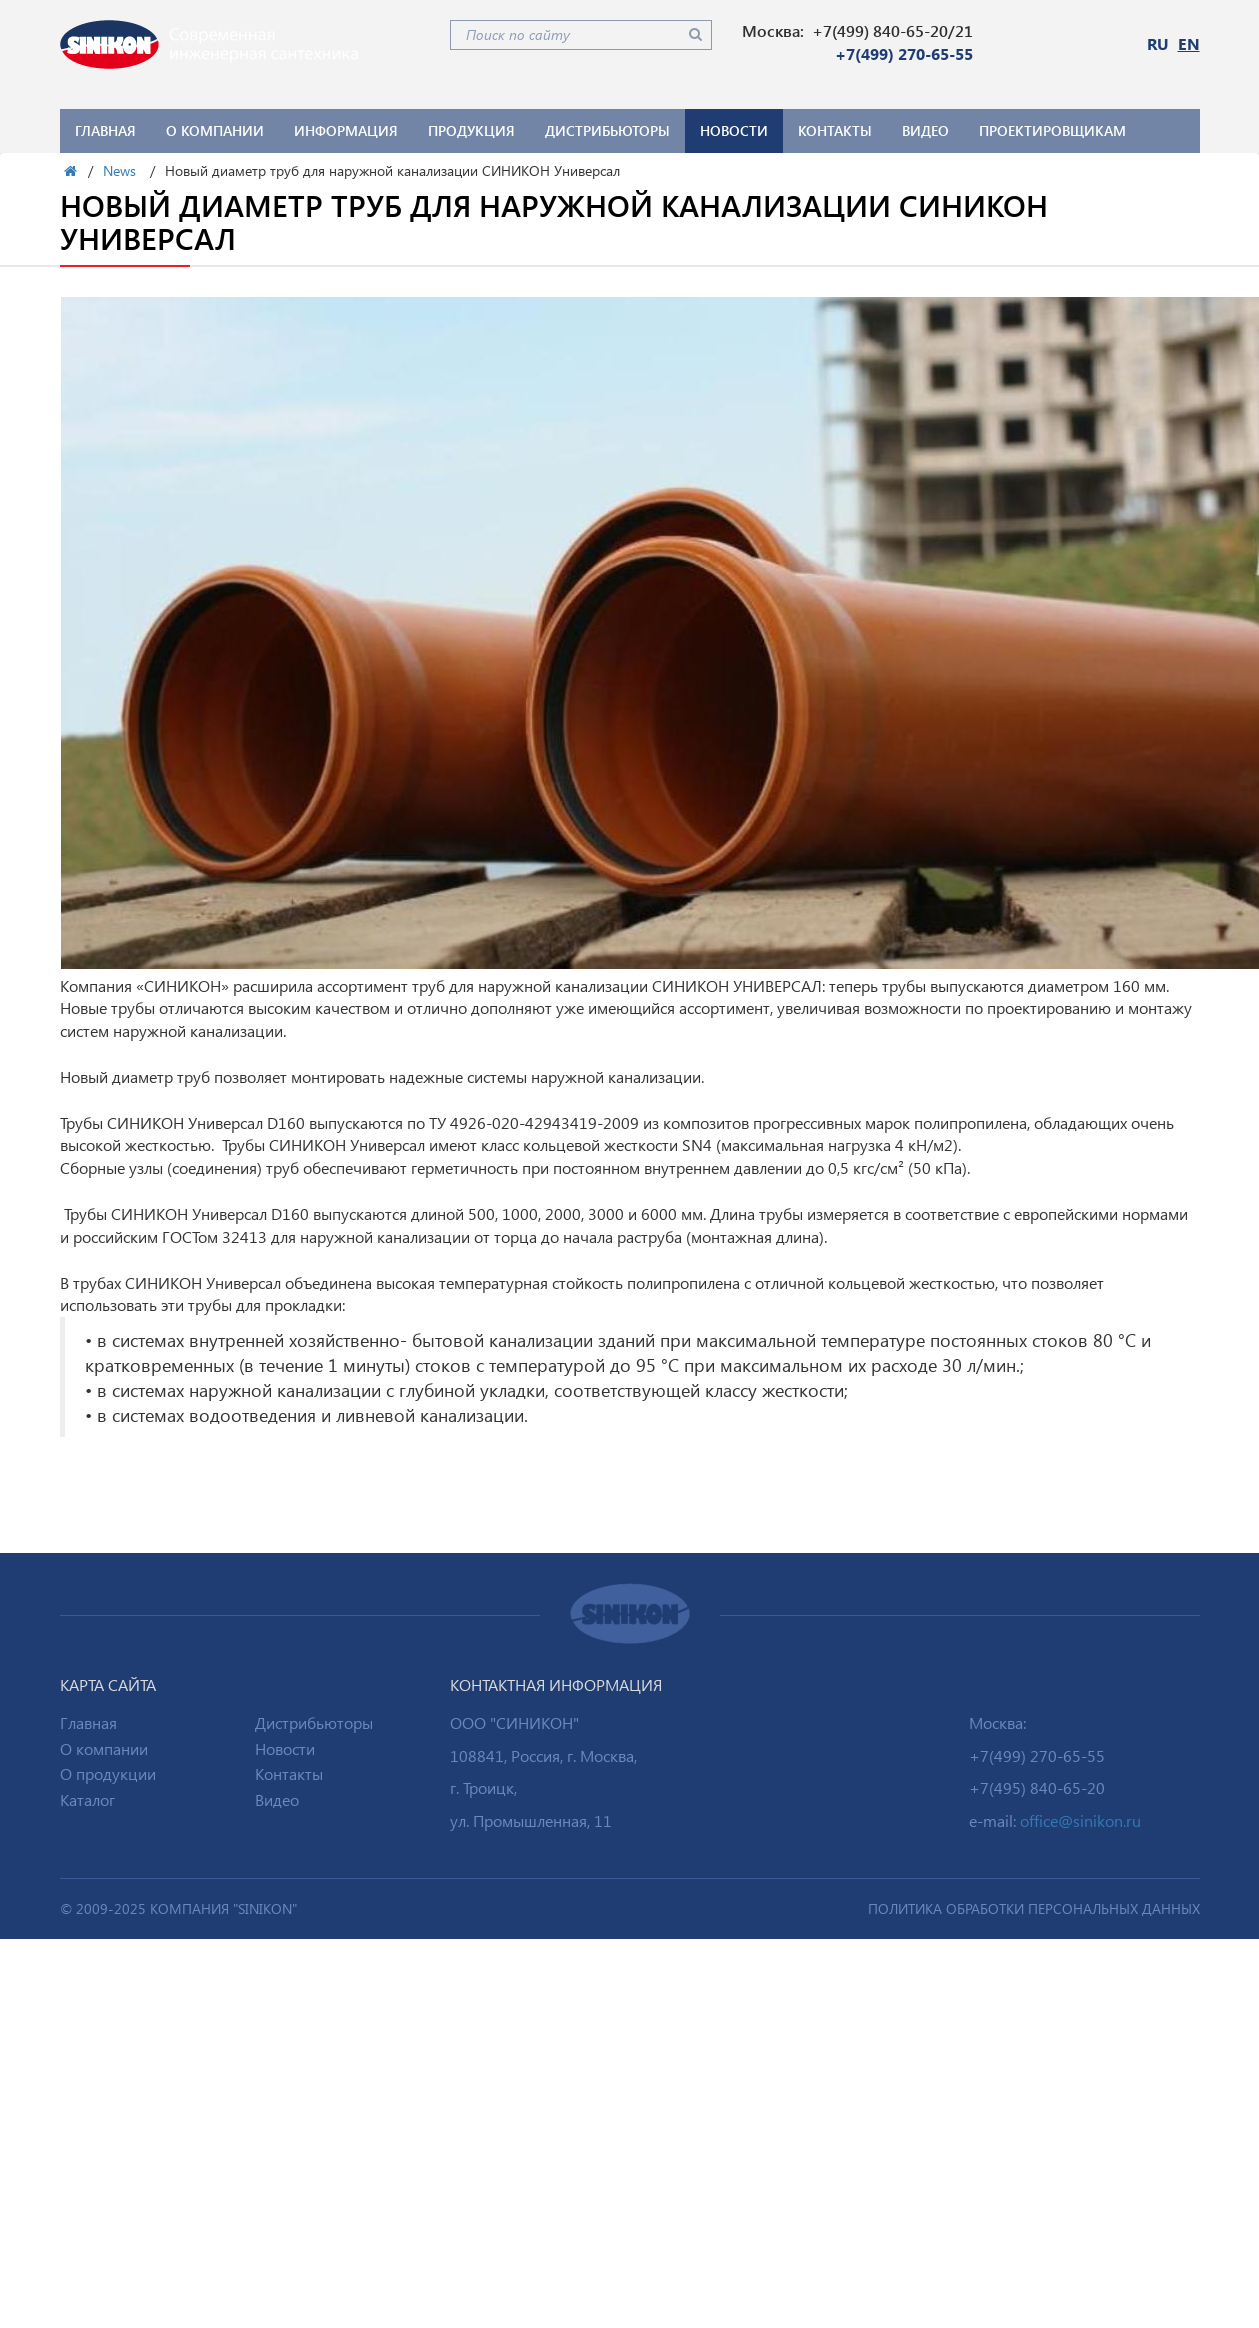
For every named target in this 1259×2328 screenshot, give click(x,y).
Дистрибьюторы (607, 130)
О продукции (108, 1773)
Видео (925, 130)
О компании (215, 130)
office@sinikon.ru (1080, 1820)
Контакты (835, 130)
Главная (105, 130)
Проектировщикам (1052, 130)
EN (1189, 43)
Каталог (87, 1799)
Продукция (471, 130)
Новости (734, 130)
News (119, 170)
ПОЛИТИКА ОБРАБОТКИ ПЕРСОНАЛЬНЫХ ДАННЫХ (1034, 1908)
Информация (346, 130)
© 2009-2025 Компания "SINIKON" (178, 1908)
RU (1158, 43)
